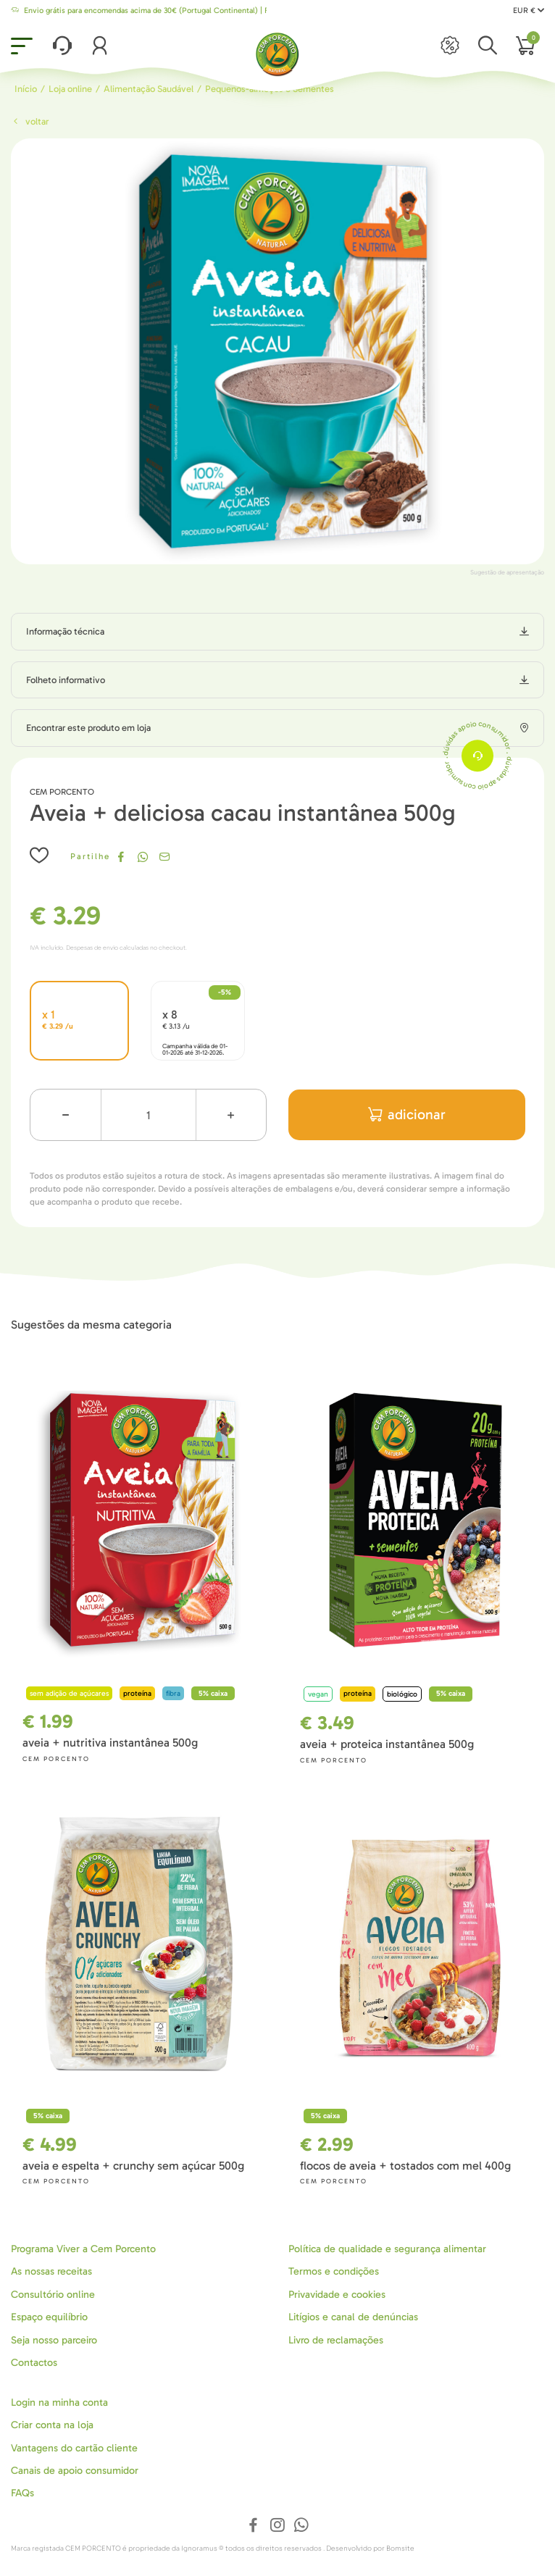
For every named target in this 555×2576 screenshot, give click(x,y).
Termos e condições (333, 2271)
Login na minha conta (59, 2402)
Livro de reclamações (335, 2340)
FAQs (22, 2493)
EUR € (528, 10)
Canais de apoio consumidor (74, 2470)
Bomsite (400, 2548)
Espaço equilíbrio (49, 2317)
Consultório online (53, 2294)
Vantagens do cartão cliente (74, 2448)
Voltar (30, 121)
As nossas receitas (51, 2271)
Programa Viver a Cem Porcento (83, 2249)
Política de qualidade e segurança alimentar (387, 2249)
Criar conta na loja (52, 2425)
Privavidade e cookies (336, 2294)
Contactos (34, 2363)
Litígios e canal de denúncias (353, 2317)
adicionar (407, 1114)
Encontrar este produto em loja (88, 727)
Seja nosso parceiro (54, 2340)
